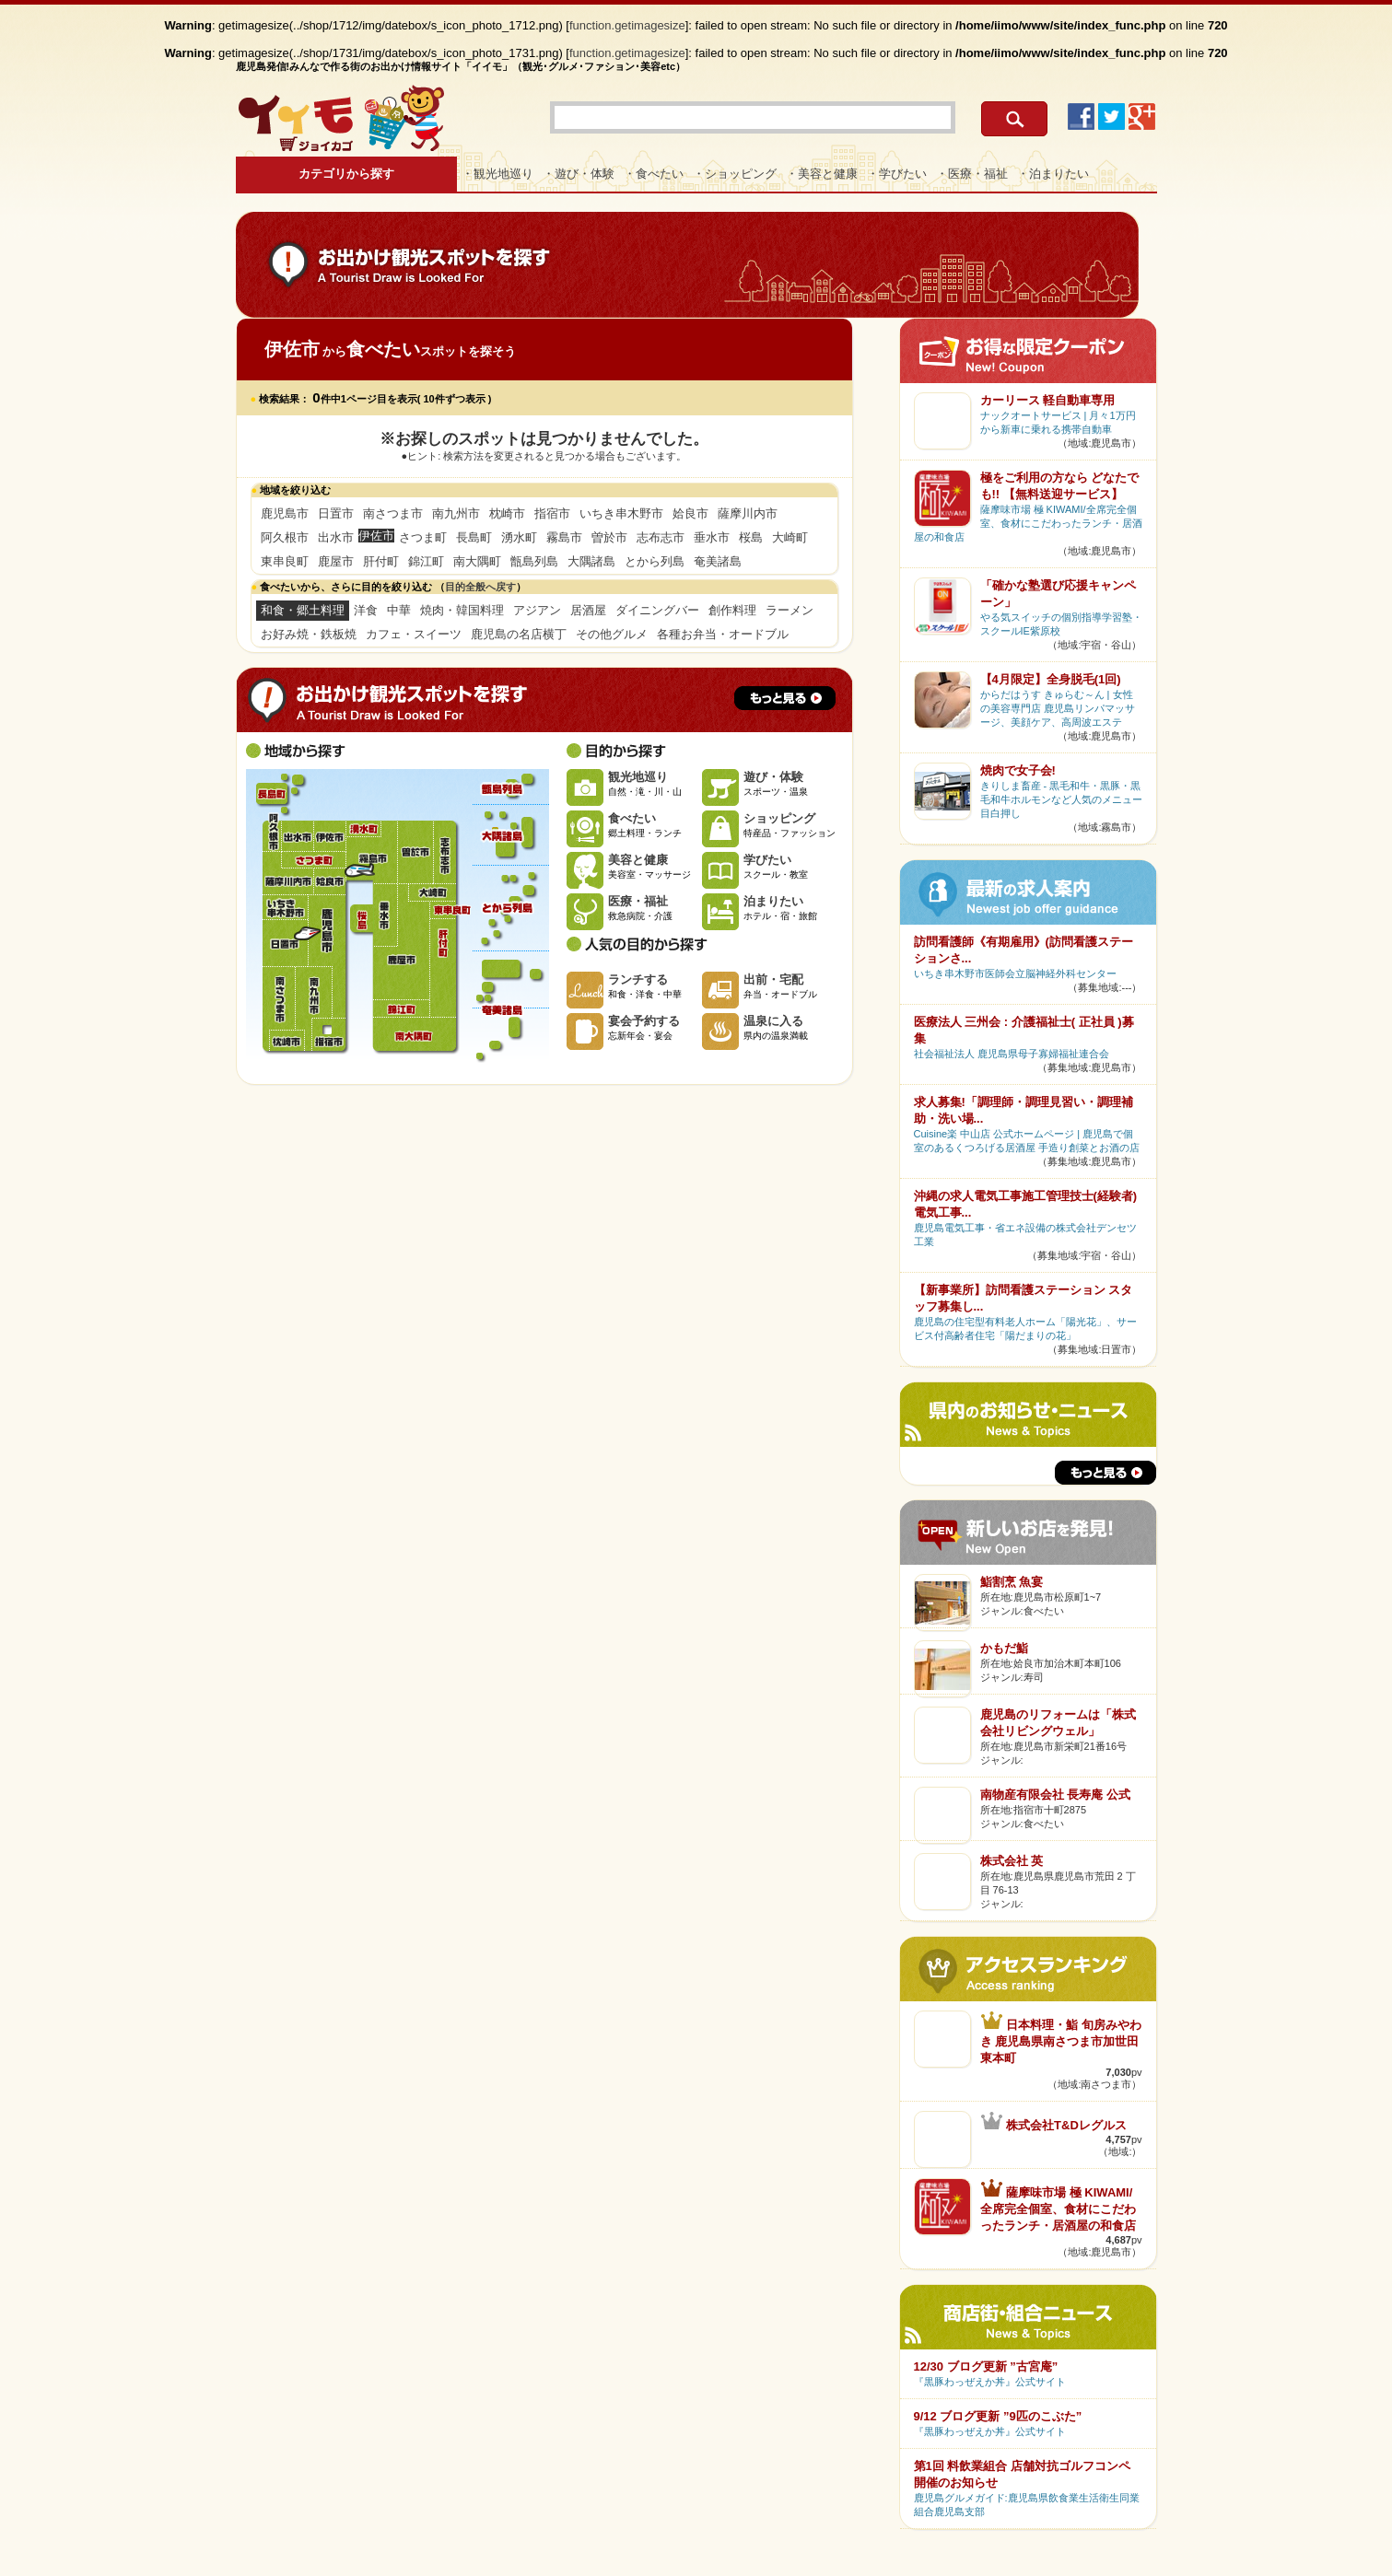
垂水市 (712, 537)
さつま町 (423, 537)
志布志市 (660, 537)
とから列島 (654, 561)
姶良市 (690, 513)
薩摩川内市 (748, 513)
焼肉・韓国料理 (462, 610)
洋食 (366, 610)
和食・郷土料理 (303, 610)
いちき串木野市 (621, 513)
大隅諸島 (591, 561)
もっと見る (785, 698)
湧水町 (519, 537)
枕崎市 (507, 513)
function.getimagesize (627, 25)
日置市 (336, 513)
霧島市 (564, 537)
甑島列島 (534, 561)
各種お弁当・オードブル (723, 634)
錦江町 (426, 561)
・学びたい (897, 174)
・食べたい (654, 174)
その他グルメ (612, 634)
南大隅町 (477, 561)
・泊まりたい (1053, 174)
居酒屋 (588, 610)
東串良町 (285, 561)
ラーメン (789, 610)
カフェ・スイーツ (414, 634)
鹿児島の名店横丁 (519, 634)
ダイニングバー (657, 610)
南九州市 (456, 513)
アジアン (537, 610)
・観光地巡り (497, 174)
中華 (399, 610)
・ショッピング (735, 174)
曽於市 (609, 537)
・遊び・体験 (578, 174)
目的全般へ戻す (480, 586)
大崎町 (790, 537)
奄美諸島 (718, 561)
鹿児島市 (285, 513)
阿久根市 (285, 537)
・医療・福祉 (972, 174)
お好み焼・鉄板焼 (309, 634)
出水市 (336, 537)
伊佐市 (329, 836)
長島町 (474, 537)
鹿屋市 (336, 561)
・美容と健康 (822, 174)
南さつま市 (393, 513)
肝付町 (381, 561)
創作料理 (732, 610)
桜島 (751, 537)
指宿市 (552, 513)
